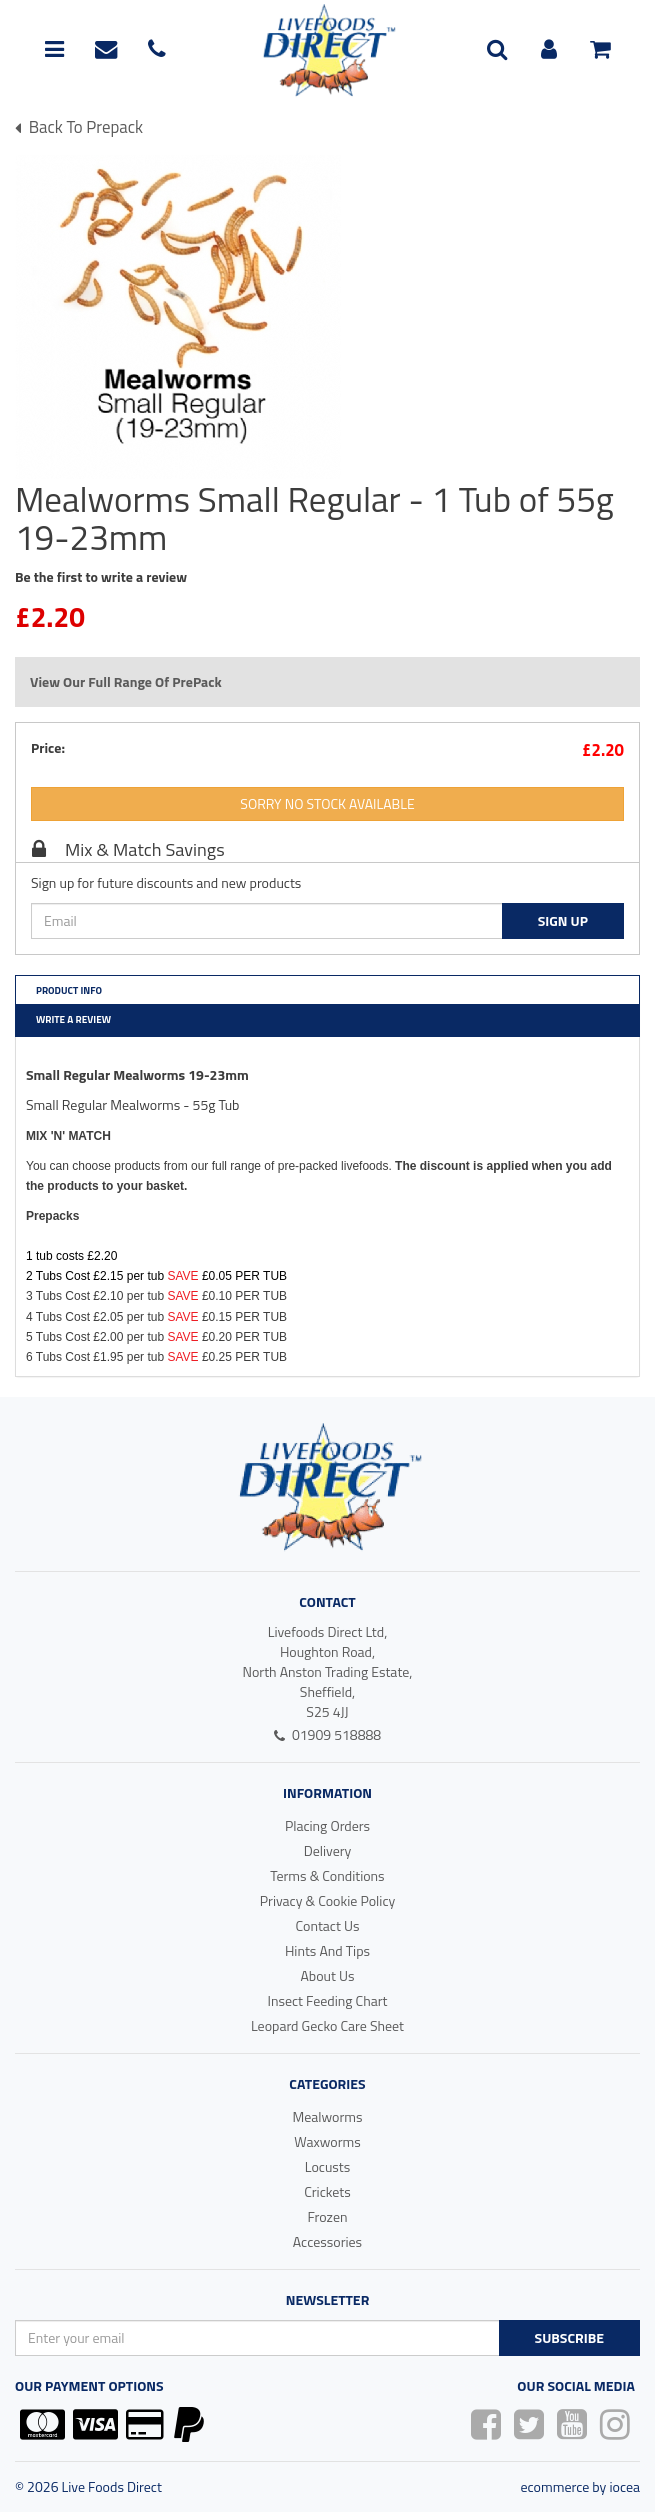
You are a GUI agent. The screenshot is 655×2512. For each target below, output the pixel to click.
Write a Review (73, 1019)
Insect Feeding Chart (327, 2000)
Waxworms (327, 2141)
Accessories (327, 2241)
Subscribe (569, 2337)
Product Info (69, 990)
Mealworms (327, 2116)
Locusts (328, 2166)
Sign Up (563, 920)
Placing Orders (327, 1825)
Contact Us (328, 1925)
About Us (328, 1975)
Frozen (327, 2216)
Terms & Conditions (327, 1875)
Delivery (328, 1850)
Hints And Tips (327, 1950)
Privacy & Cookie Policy (328, 1900)
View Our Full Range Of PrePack (126, 681)
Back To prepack (79, 127)
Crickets (327, 2191)
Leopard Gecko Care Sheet (327, 2025)
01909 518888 (327, 1734)
